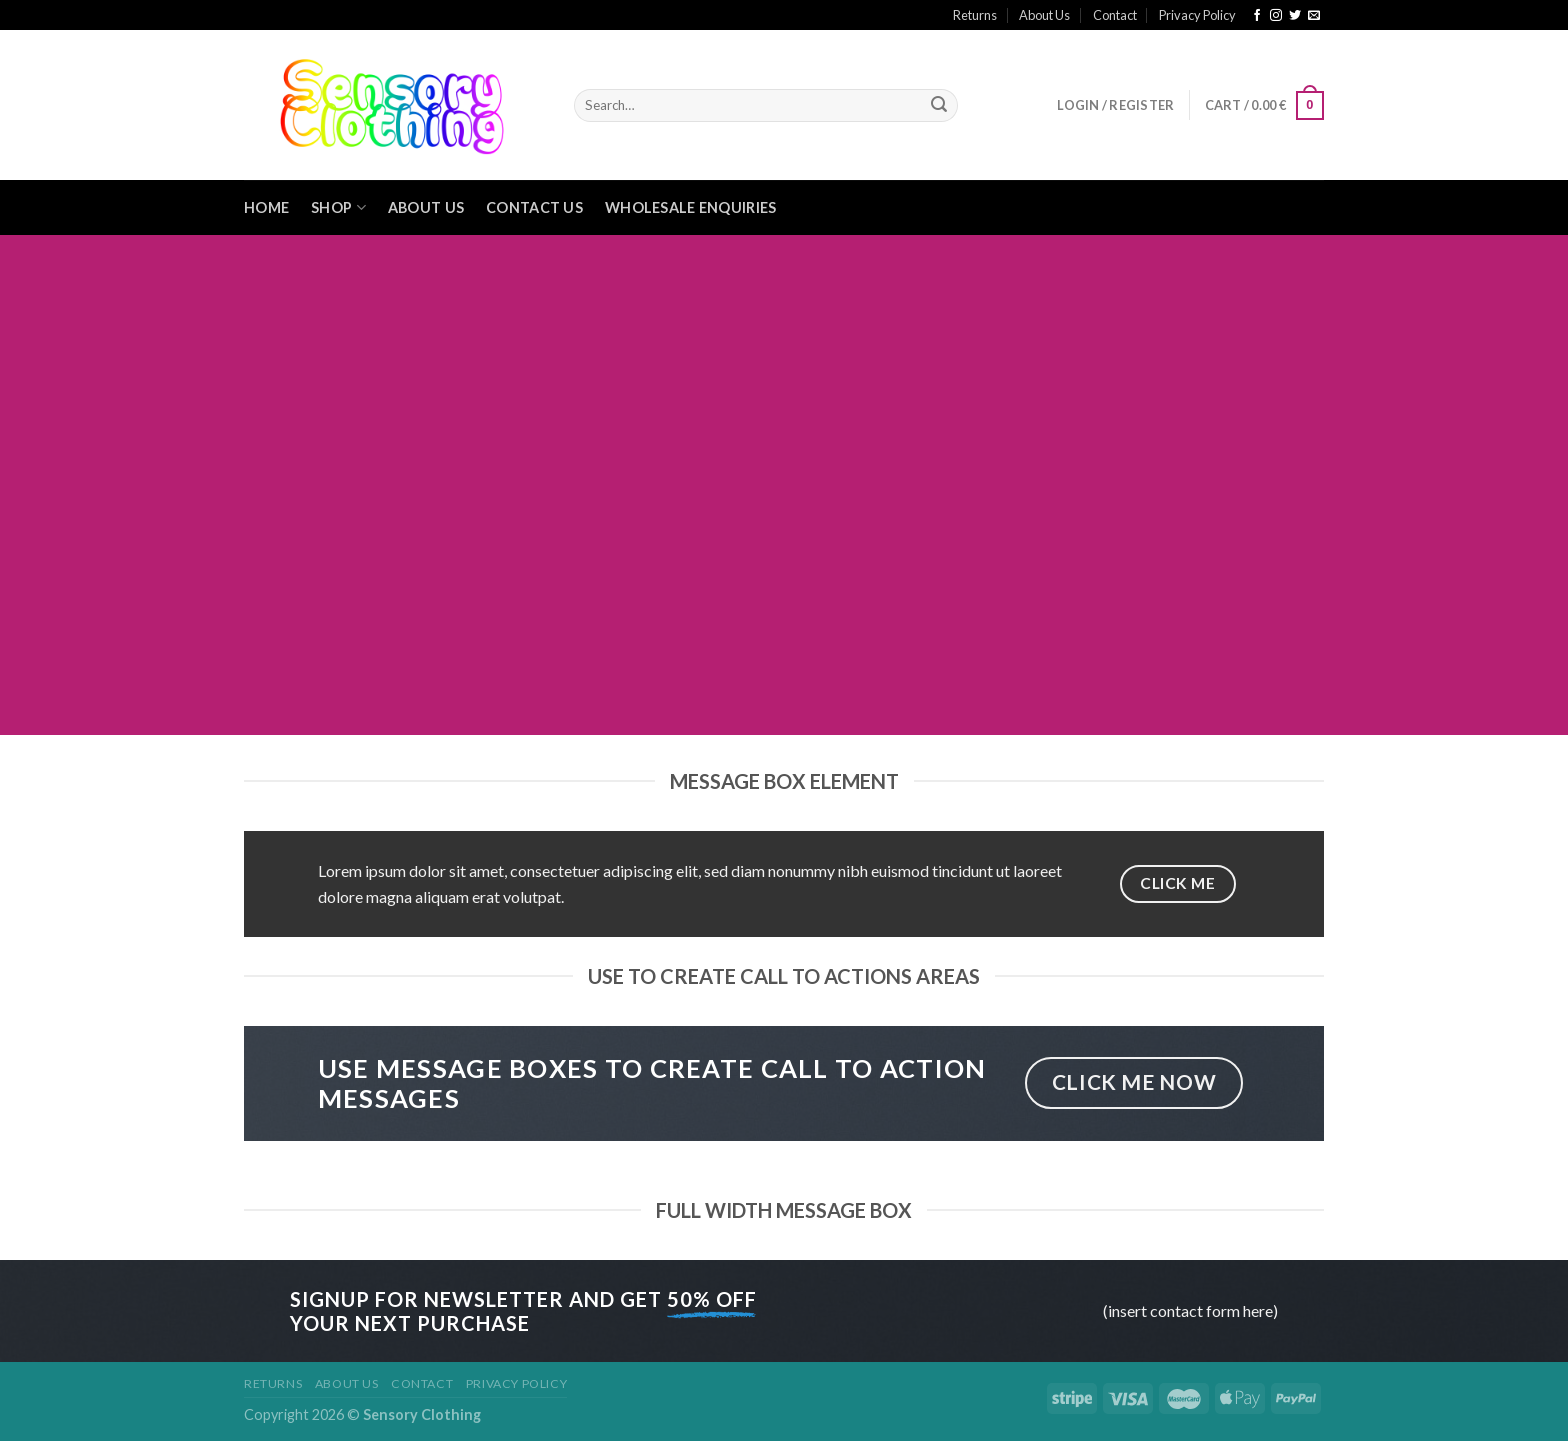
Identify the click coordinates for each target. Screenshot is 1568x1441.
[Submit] (939, 106)
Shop (338, 207)
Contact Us (534, 207)
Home (266, 207)
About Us (1044, 15)
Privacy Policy (1197, 15)
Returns (975, 15)
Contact (1115, 15)
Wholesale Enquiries (690, 207)
